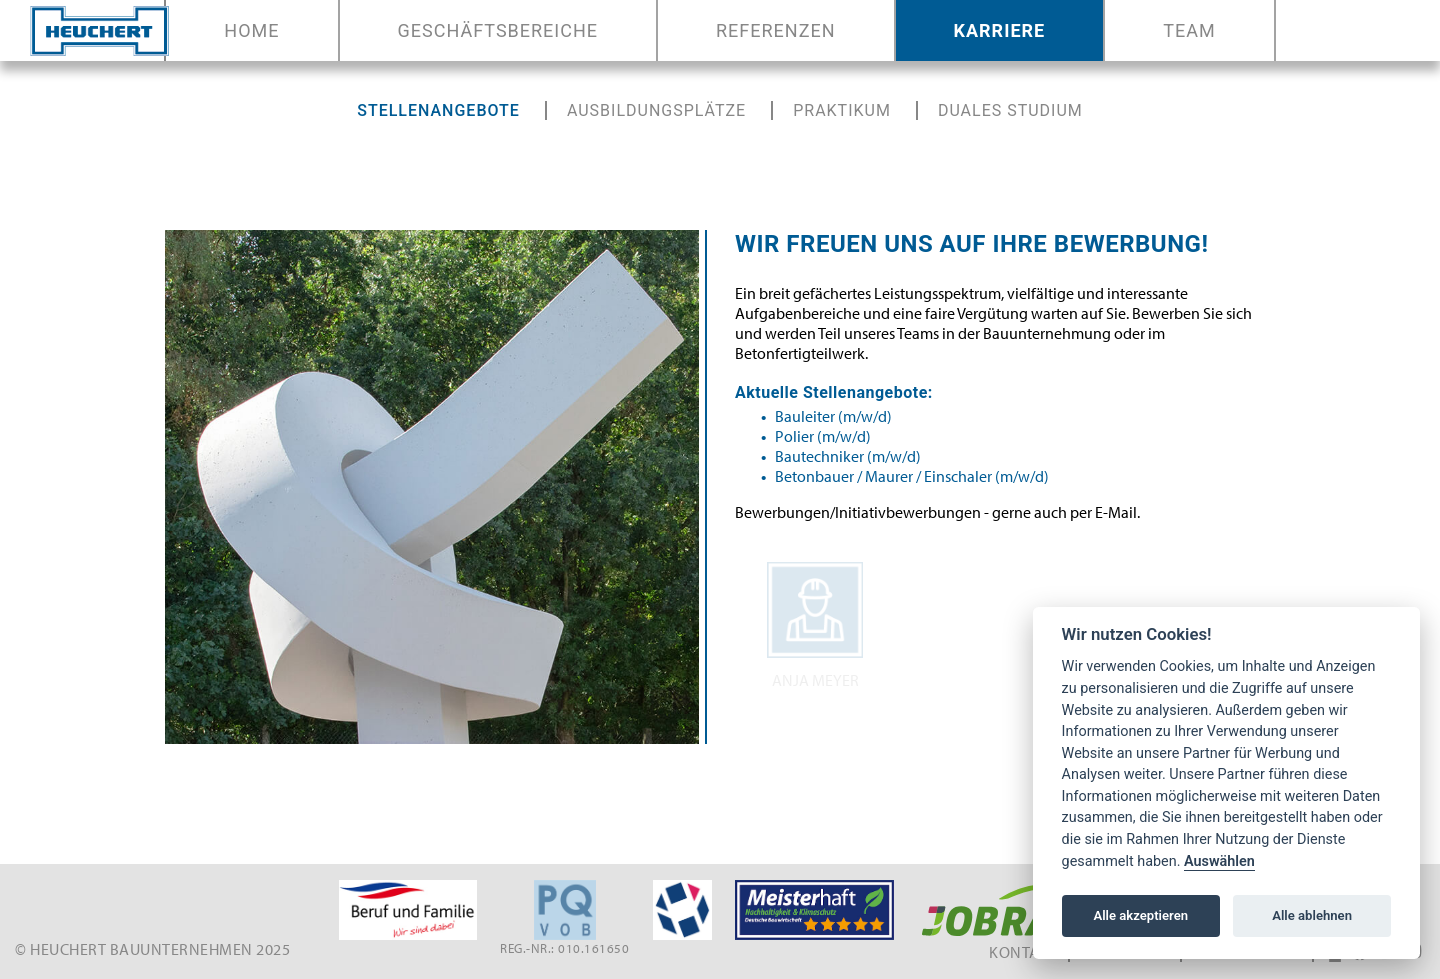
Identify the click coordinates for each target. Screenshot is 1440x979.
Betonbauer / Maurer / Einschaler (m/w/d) (912, 476)
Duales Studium (1010, 110)
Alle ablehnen (1312, 915)
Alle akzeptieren (1140, 915)
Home (255, 30)
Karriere (1000, 30)
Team (1189, 30)
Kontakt (1023, 952)
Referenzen (776, 30)
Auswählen (1219, 861)
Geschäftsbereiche (498, 30)
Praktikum (842, 110)
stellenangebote (438, 110)
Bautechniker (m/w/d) (848, 456)
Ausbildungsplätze (656, 110)
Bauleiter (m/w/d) (833, 416)
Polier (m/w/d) (823, 436)
